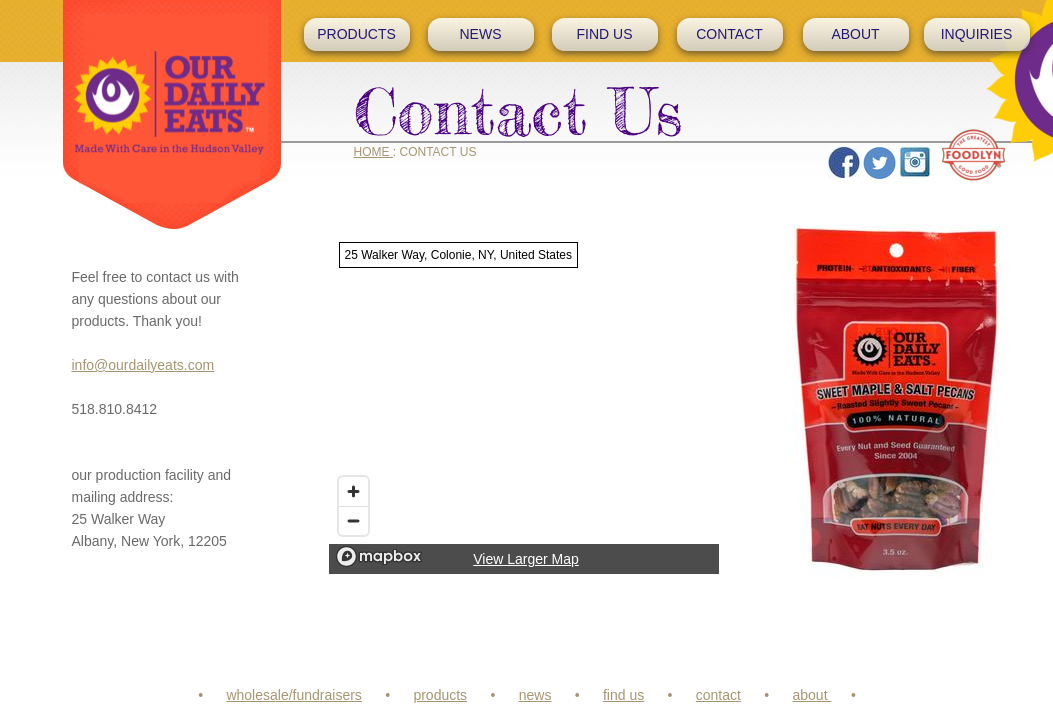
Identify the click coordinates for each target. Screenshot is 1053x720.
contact (718, 695)
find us (623, 695)
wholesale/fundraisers (293, 695)
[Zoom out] (353, 520)
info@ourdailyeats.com (143, 365)
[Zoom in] (353, 491)
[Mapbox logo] (379, 556)
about (812, 695)
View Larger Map (526, 559)
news (535, 695)
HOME (373, 152)
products (440, 695)
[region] (524, 403)
